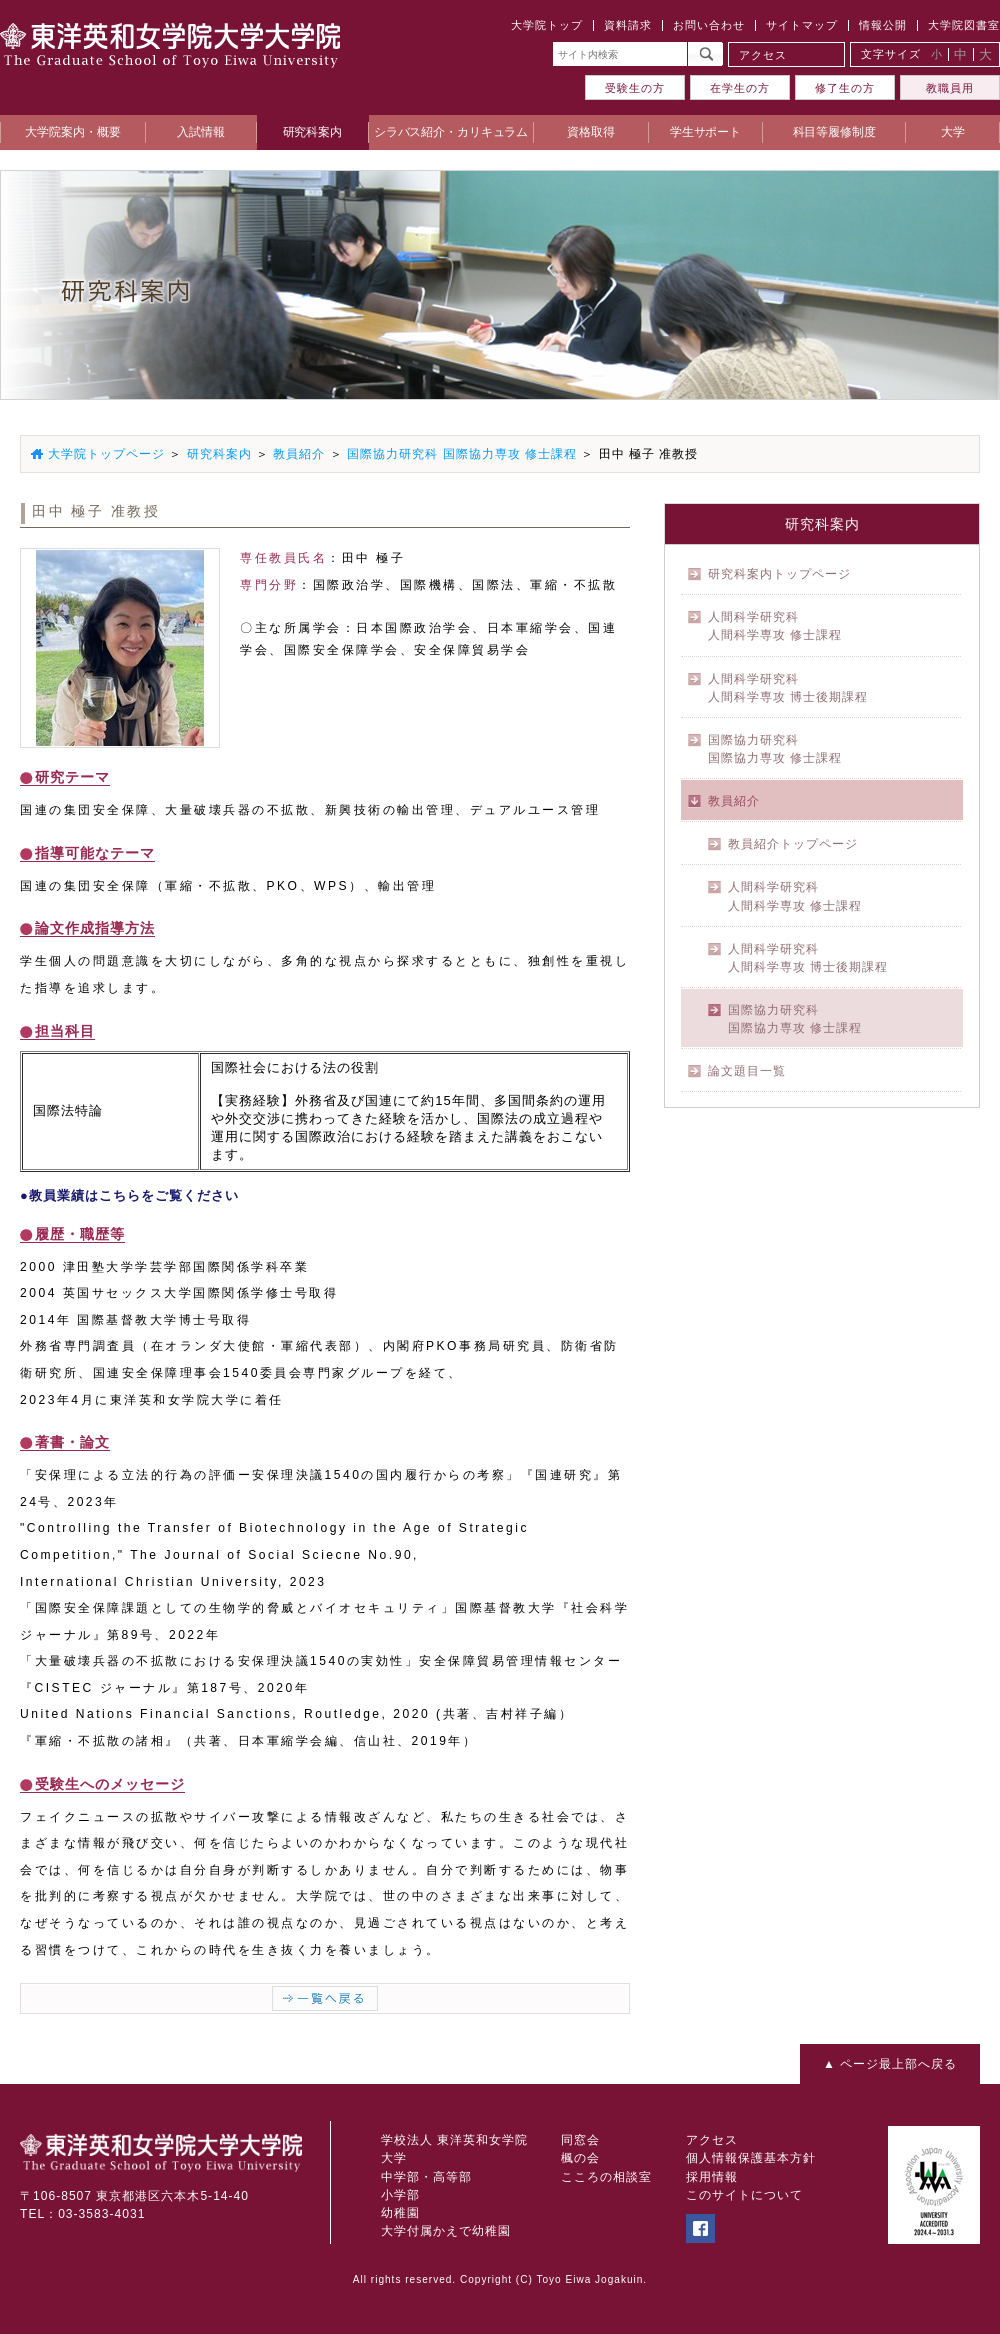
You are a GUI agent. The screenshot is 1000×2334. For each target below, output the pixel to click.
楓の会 (580, 2158)
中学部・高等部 (426, 2177)
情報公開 (883, 25)
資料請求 (628, 25)
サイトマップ (802, 25)
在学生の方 (740, 88)
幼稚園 (400, 2213)
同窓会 (580, 2140)
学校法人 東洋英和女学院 (454, 2140)
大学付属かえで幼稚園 (446, 2231)
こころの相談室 (606, 2177)
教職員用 (950, 88)
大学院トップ (547, 25)
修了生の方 (845, 88)
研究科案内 (219, 454)
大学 (394, 2158)
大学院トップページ (106, 454)
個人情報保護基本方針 (751, 2158)
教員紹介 (299, 454)
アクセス (763, 55)
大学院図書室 (964, 25)
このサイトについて (744, 2195)
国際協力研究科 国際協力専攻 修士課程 (462, 454)
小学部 (400, 2195)
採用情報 (712, 2177)
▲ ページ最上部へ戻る (890, 2064)
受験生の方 (635, 88)
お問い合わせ (709, 25)
